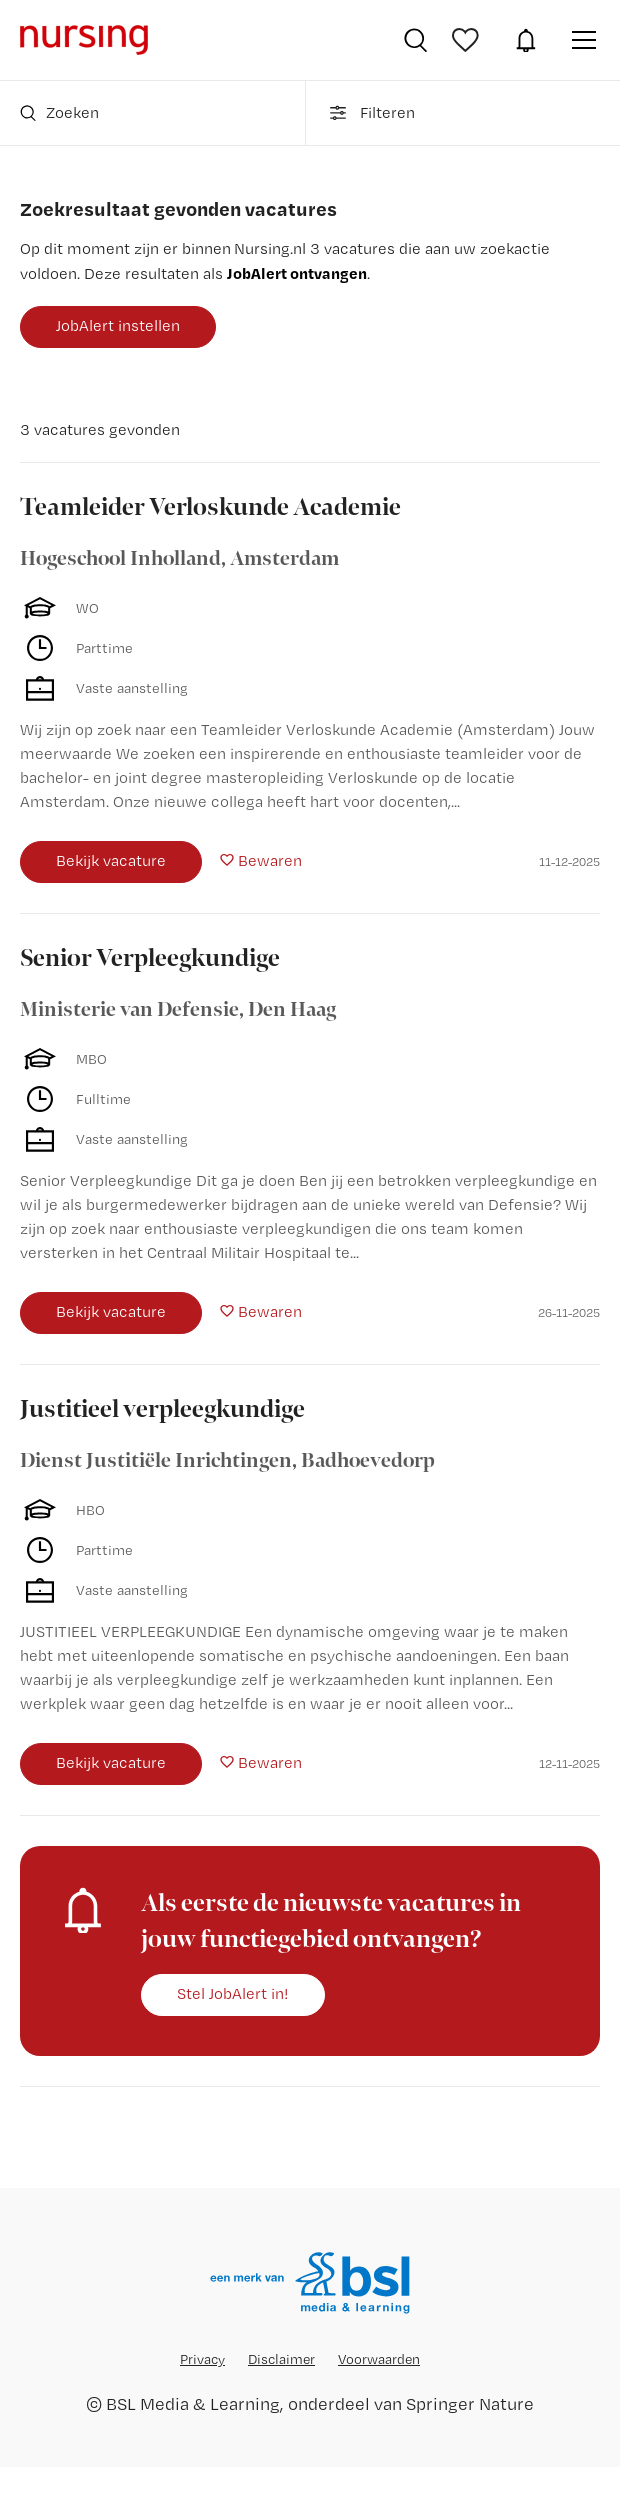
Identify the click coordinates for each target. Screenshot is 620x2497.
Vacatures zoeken (415, 40)
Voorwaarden (379, 2359)
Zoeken (59, 112)
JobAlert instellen (118, 325)
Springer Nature (470, 2403)
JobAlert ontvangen (297, 273)
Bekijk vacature (111, 860)
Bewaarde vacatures (468, 40)
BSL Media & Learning (193, 2403)
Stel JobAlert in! (233, 1993)
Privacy (202, 2359)
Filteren (370, 113)
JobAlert (526, 40)
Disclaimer (281, 2359)
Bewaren (270, 860)
